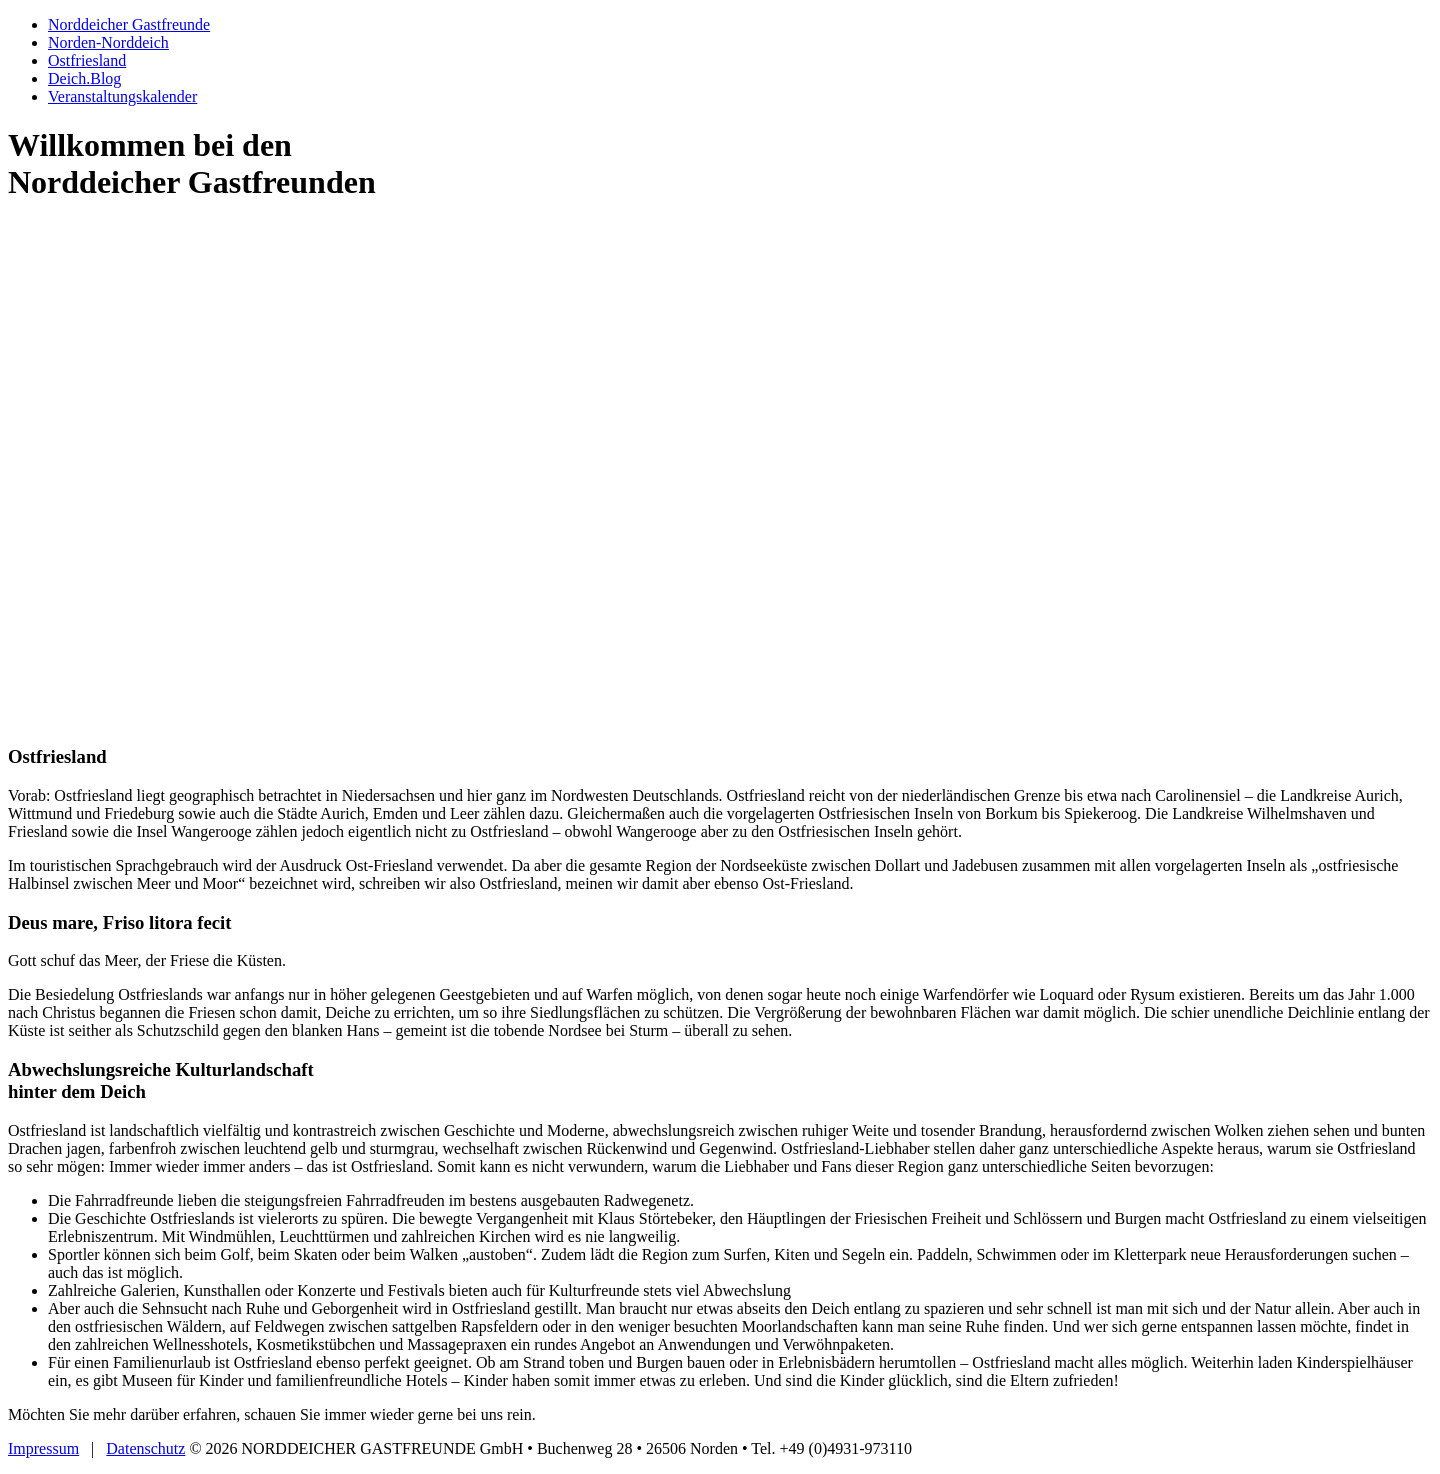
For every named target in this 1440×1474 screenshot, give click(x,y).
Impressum (43, 1448)
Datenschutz (145, 1448)
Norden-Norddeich (108, 42)
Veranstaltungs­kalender (122, 96)
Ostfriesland (87, 60)
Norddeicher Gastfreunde (129, 24)
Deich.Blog (84, 78)
